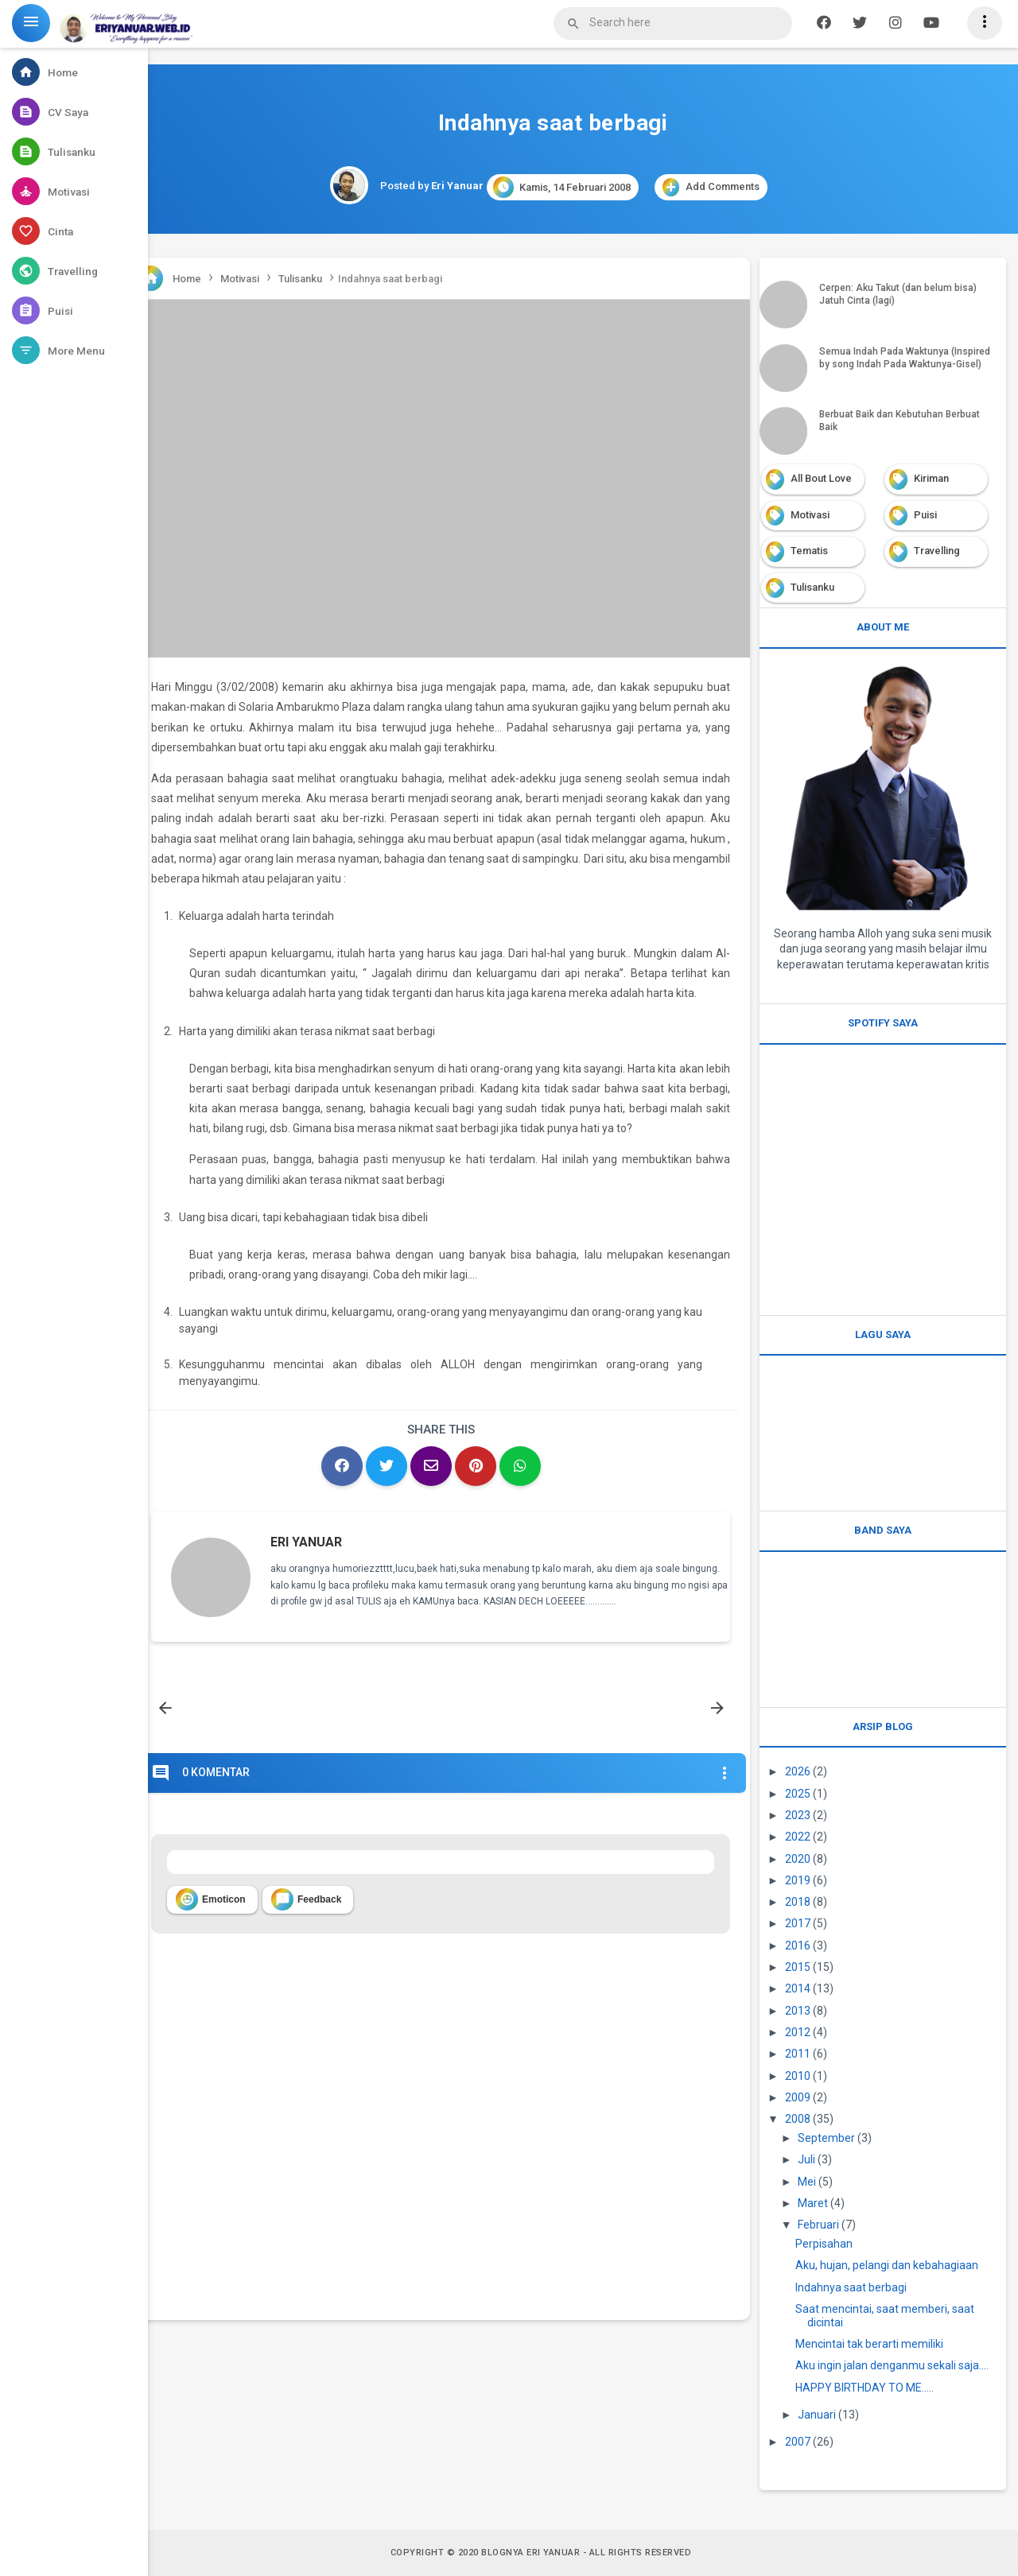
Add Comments (711, 187)
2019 (797, 1880)
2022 (797, 1836)
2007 (797, 2441)
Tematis (809, 551)
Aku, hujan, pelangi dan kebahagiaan (886, 2265)
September (826, 2138)
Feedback (306, 1899)
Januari (817, 2414)
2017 (797, 1923)
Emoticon (211, 1899)
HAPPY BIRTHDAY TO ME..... (864, 2387)
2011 (797, 2053)
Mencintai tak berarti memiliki (869, 2343)
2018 (797, 1901)
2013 (797, 2010)
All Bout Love (821, 478)
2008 (797, 2118)
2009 (797, 2097)
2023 (797, 1815)
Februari (818, 2224)
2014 (797, 1988)
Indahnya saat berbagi (851, 2287)
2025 (797, 1793)
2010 (797, 2076)
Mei (807, 2181)
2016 (797, 1945)
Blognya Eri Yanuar (530, 2552)
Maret (813, 2203)
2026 (797, 1771)
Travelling (937, 551)
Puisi (925, 515)
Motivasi (810, 515)
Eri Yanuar (306, 1542)
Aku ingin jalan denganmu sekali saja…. (892, 2365)
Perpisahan (824, 2243)
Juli (806, 2159)
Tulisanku (812, 587)
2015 (797, 1967)
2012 (797, 2032)
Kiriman (931, 478)
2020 (797, 1858)
